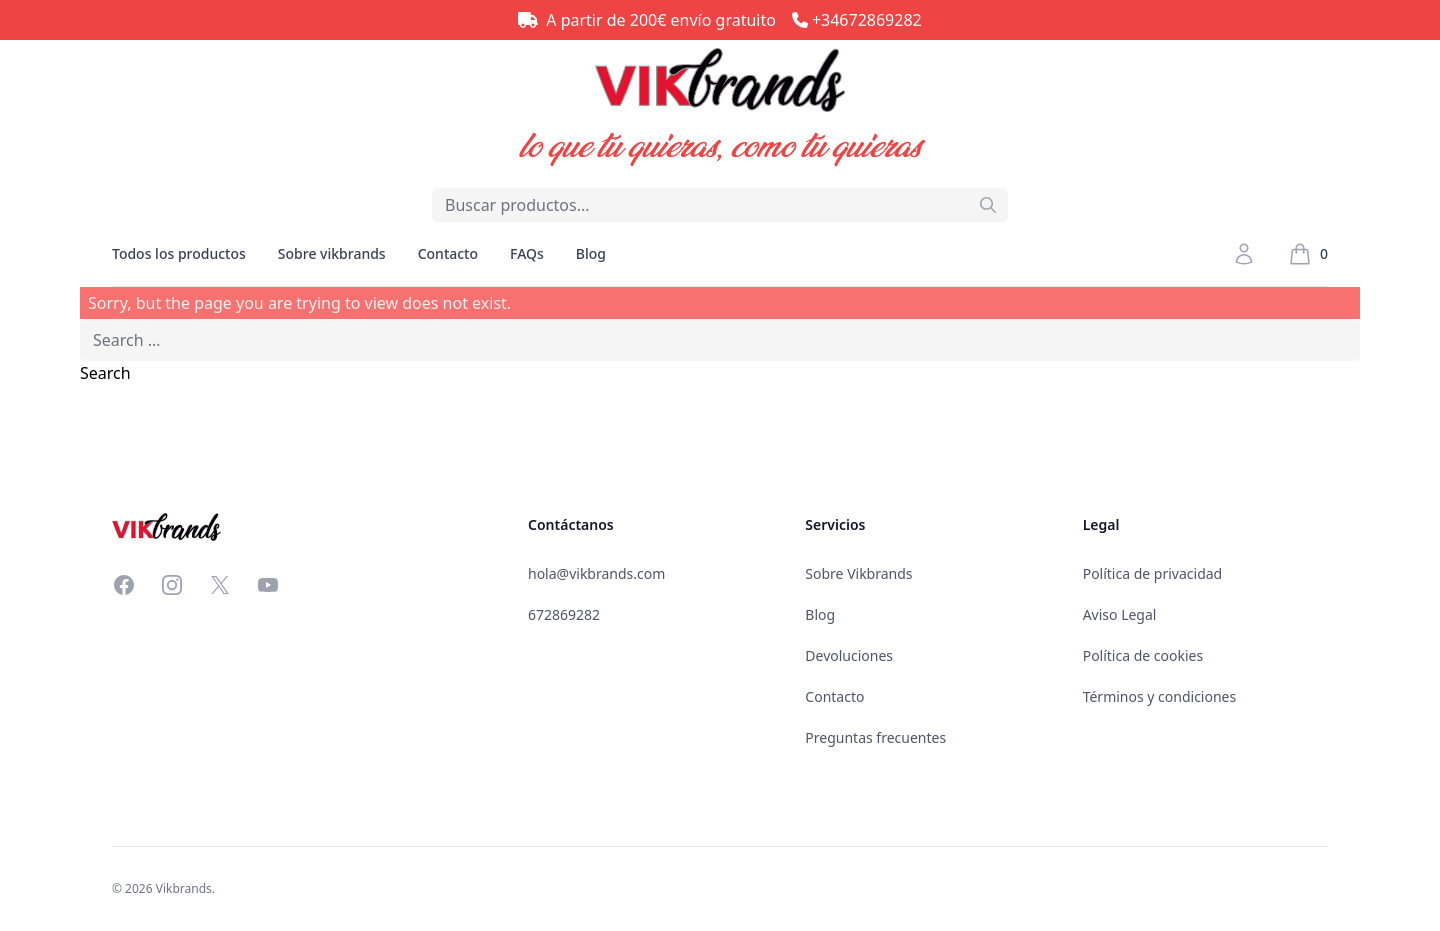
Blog (591, 253)
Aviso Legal (1120, 614)
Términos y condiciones (1160, 696)
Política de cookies (1143, 655)
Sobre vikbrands (332, 253)
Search (105, 373)
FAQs (527, 253)
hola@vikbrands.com (596, 573)
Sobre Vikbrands (858, 573)
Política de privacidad (1153, 573)
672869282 (564, 614)
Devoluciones (849, 655)
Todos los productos (179, 265)
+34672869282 (867, 20)
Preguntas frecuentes (875, 737)
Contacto (448, 253)
